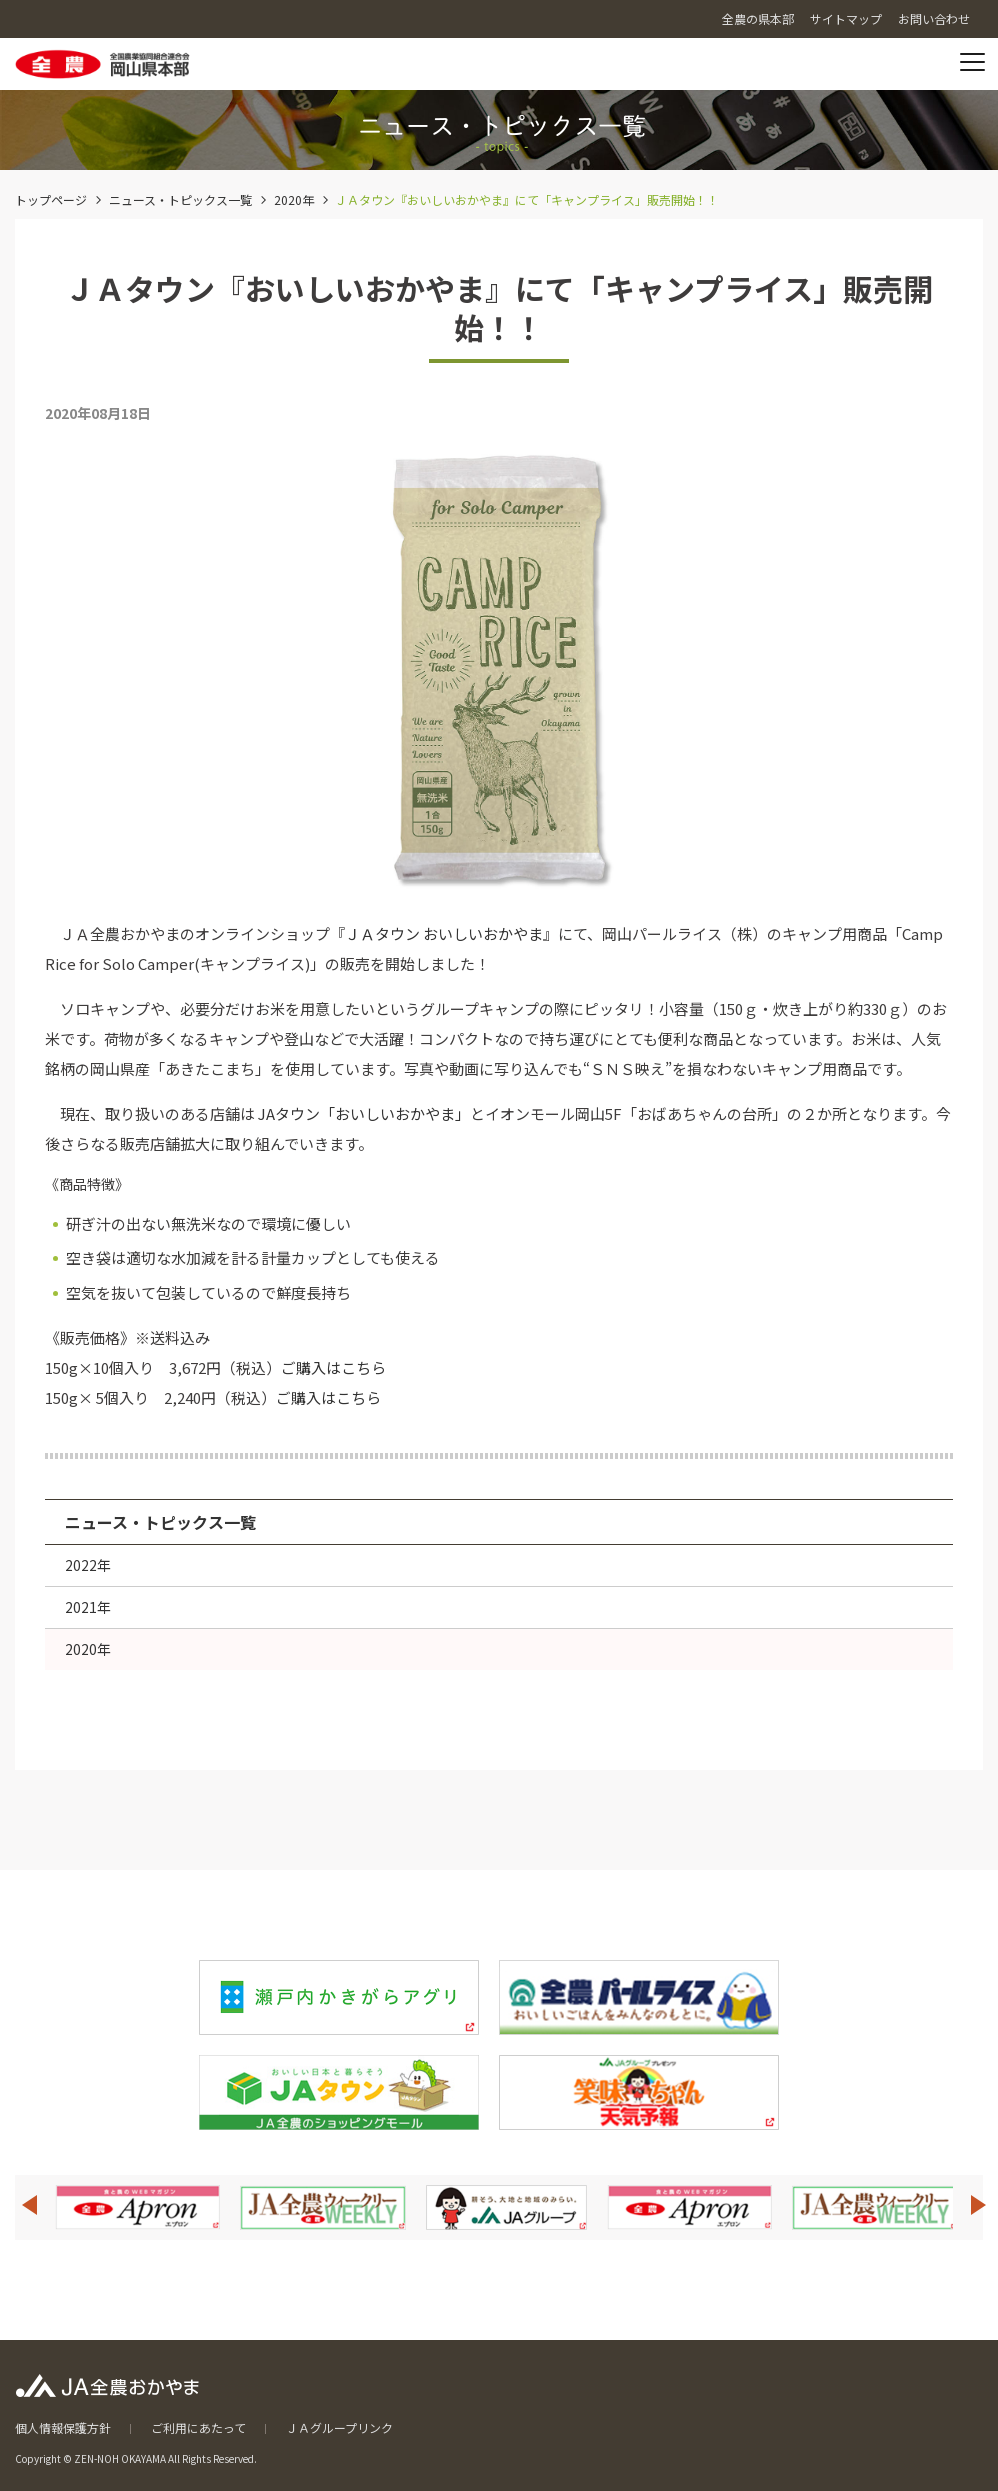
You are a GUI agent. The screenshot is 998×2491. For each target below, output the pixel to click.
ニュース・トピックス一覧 (180, 199)
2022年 (88, 1565)
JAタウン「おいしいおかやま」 (364, 1113)
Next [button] (979, 2205)
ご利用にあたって (198, 2427)
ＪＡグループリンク (339, 2427)
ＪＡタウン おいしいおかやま (444, 933)
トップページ (51, 199)
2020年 (294, 199)
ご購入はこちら (333, 1367)
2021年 (88, 1607)
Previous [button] (29, 2205)
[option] (137, 2207)
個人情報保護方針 (63, 2427)
